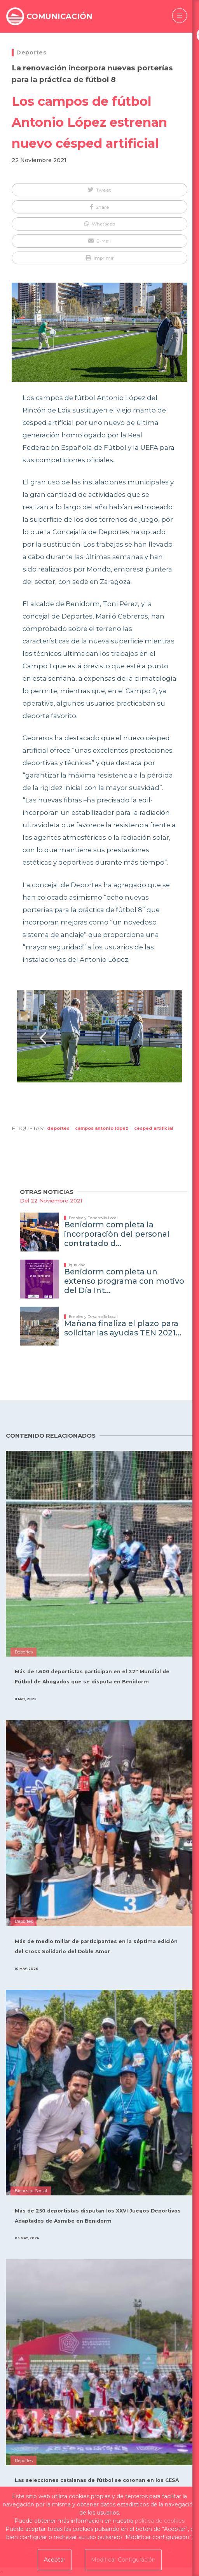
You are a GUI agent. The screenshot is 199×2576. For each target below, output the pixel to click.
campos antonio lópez (101, 1128)
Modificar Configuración (123, 2559)
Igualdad (77, 1265)
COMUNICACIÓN (59, 16)
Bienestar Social (31, 2190)
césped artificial (153, 1128)
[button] (99, 189)
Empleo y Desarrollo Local (93, 1218)
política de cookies (160, 2520)
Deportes (31, 52)
